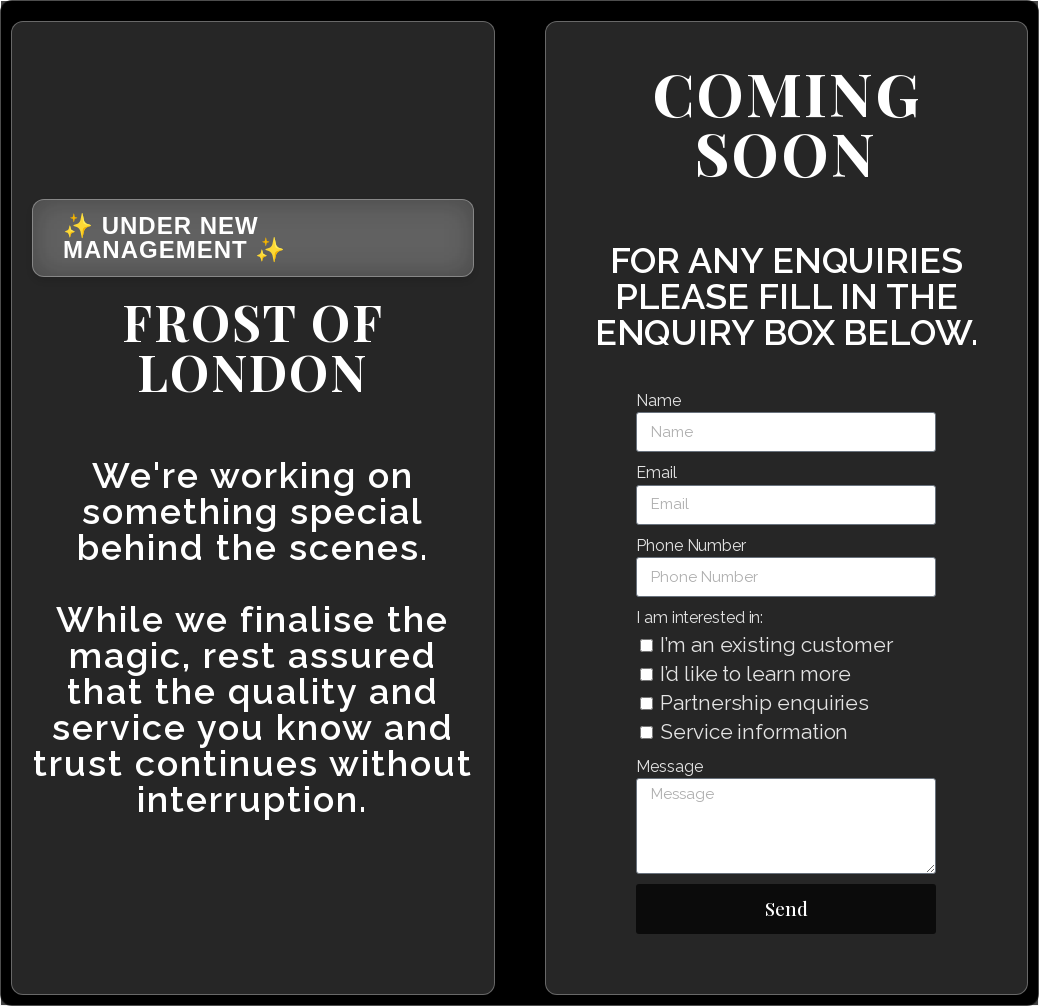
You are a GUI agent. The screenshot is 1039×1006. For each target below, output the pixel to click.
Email (656, 472)
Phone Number (691, 545)
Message (669, 766)
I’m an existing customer (776, 644)
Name (658, 400)
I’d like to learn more (755, 673)
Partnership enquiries (764, 702)
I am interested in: (699, 617)
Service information (754, 731)
